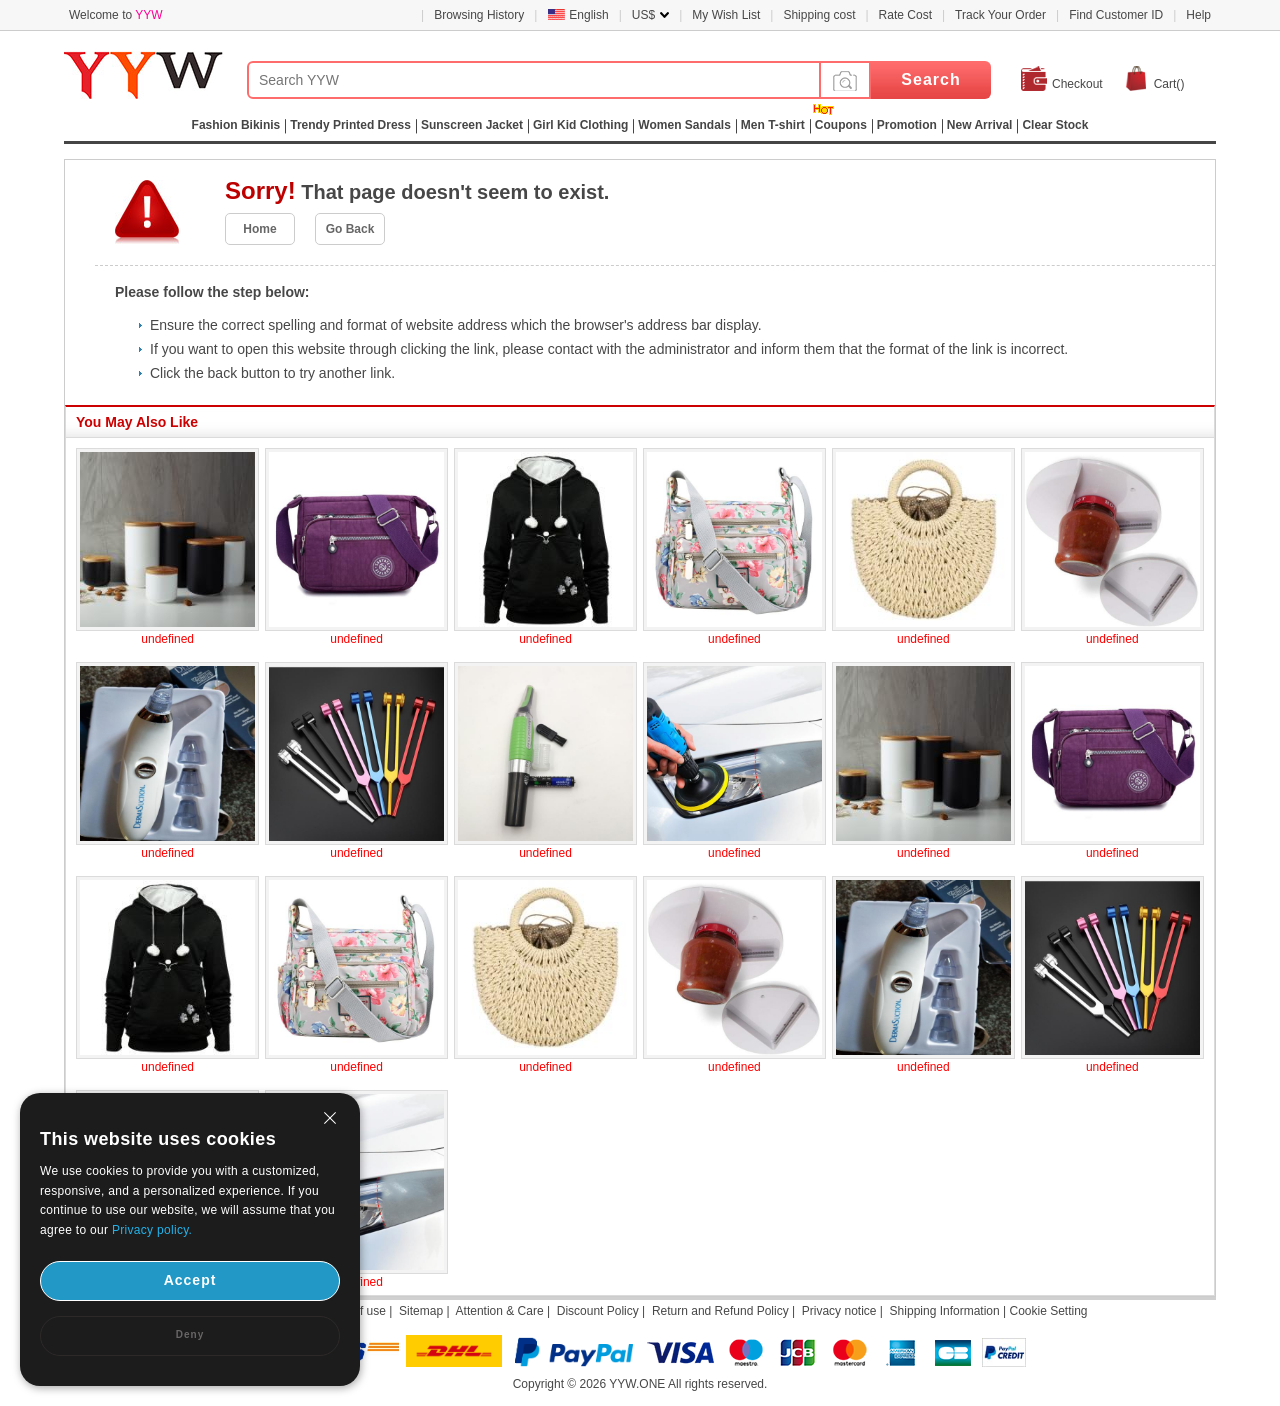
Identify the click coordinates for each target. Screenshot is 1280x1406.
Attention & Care (500, 1311)
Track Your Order (1000, 15)
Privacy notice (839, 1311)
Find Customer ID (1116, 15)
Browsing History (479, 15)
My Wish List (726, 15)
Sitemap (421, 1311)
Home (259, 229)
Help (1198, 15)
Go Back (350, 229)
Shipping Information (945, 1311)
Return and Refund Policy (720, 1311)
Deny (190, 1334)
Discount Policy (598, 1311)
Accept (190, 1280)
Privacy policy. (152, 1230)
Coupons (841, 125)
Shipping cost (819, 15)
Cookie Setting (1048, 1311)
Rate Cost (905, 15)
